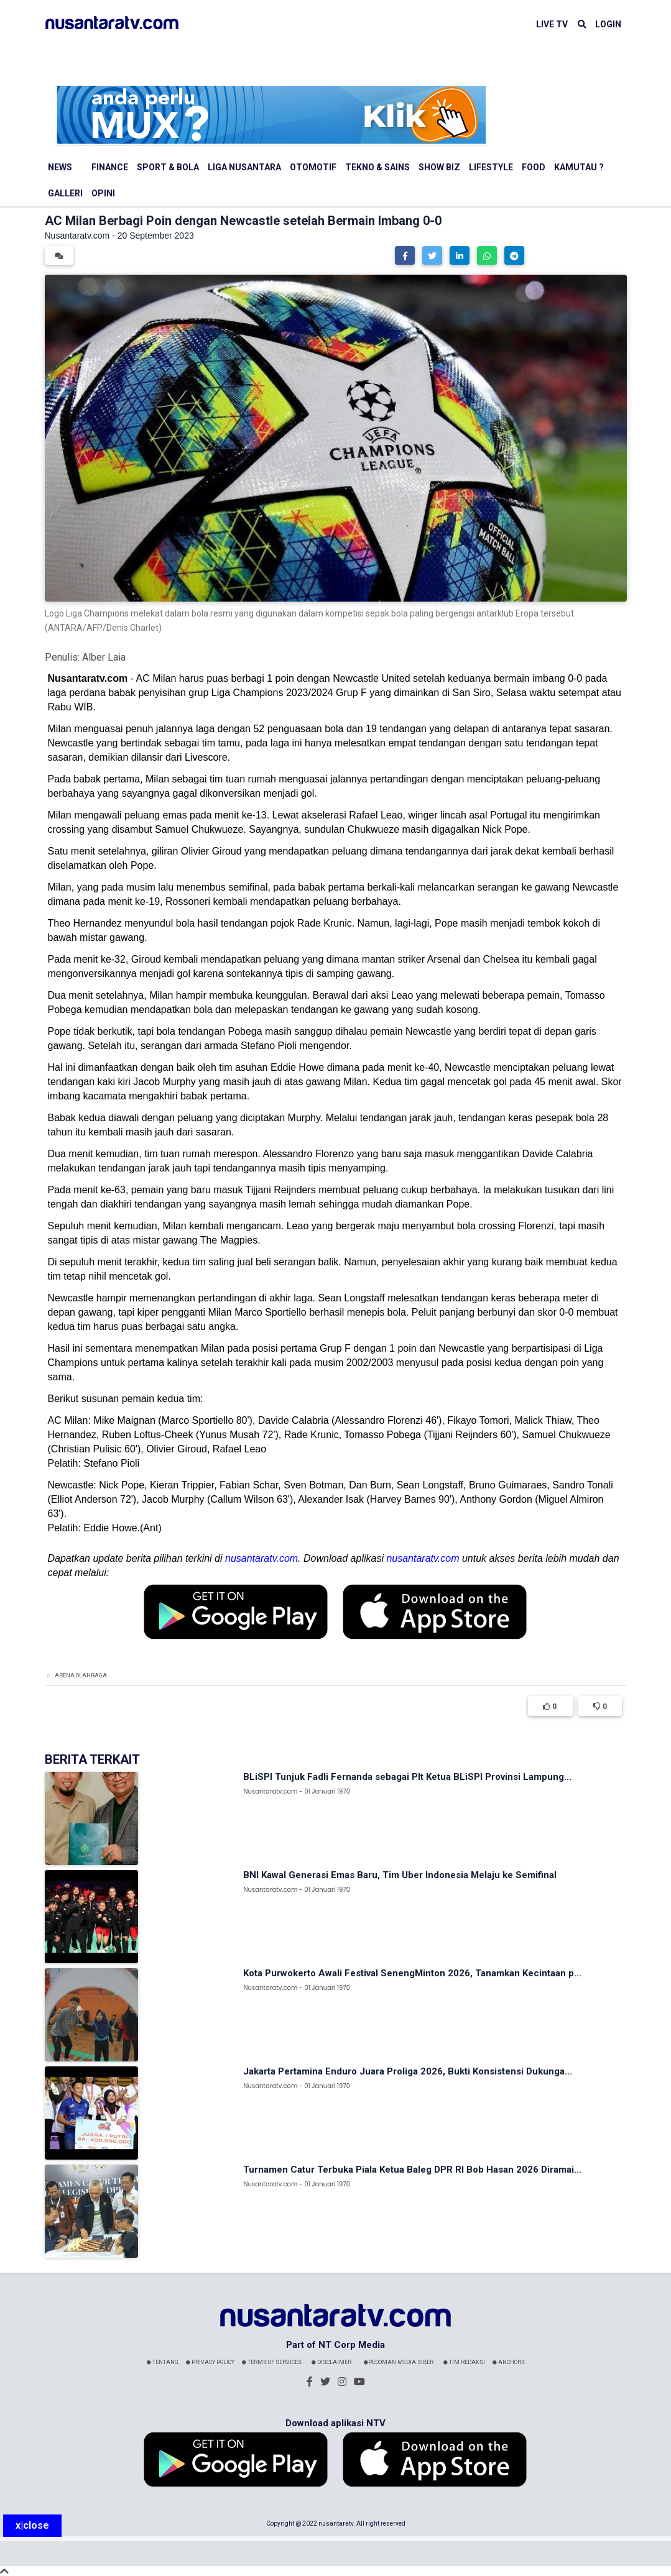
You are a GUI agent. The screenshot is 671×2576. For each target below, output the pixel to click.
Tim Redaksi (464, 2362)
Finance (109, 167)
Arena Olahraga (81, 1675)
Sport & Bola (168, 167)
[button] (405, 255)
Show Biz (439, 167)
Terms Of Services (272, 2362)
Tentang (162, 2362)
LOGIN (608, 24)
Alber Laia (104, 657)
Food (533, 167)
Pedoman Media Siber (398, 2362)
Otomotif (313, 167)
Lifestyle (491, 167)
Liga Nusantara (244, 167)
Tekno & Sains (377, 167)
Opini (103, 193)
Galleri (65, 193)
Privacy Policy (210, 2362)
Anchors (509, 2362)
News (60, 167)
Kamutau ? (579, 167)
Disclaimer (331, 2362)
